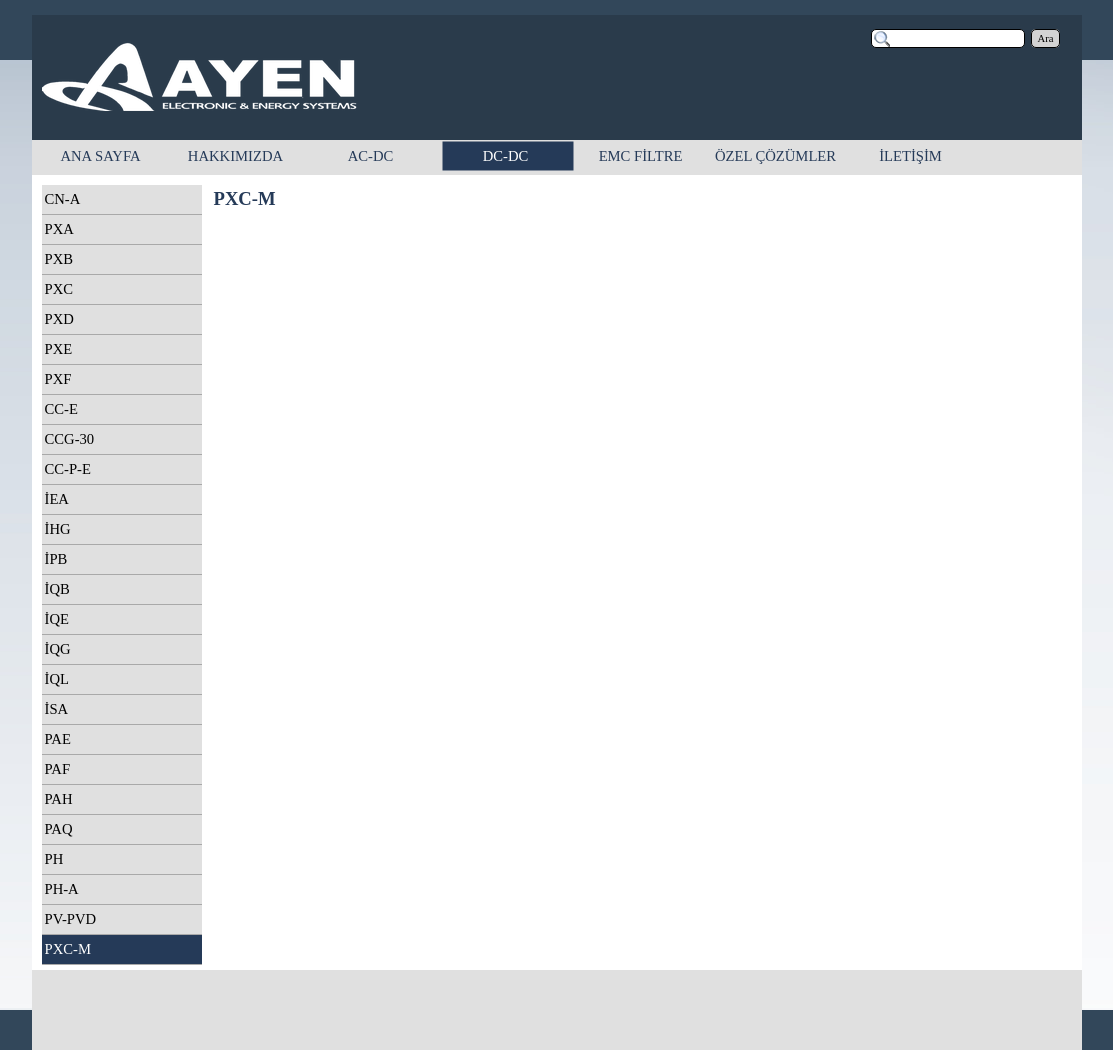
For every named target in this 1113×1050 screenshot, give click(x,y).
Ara (1046, 38)
